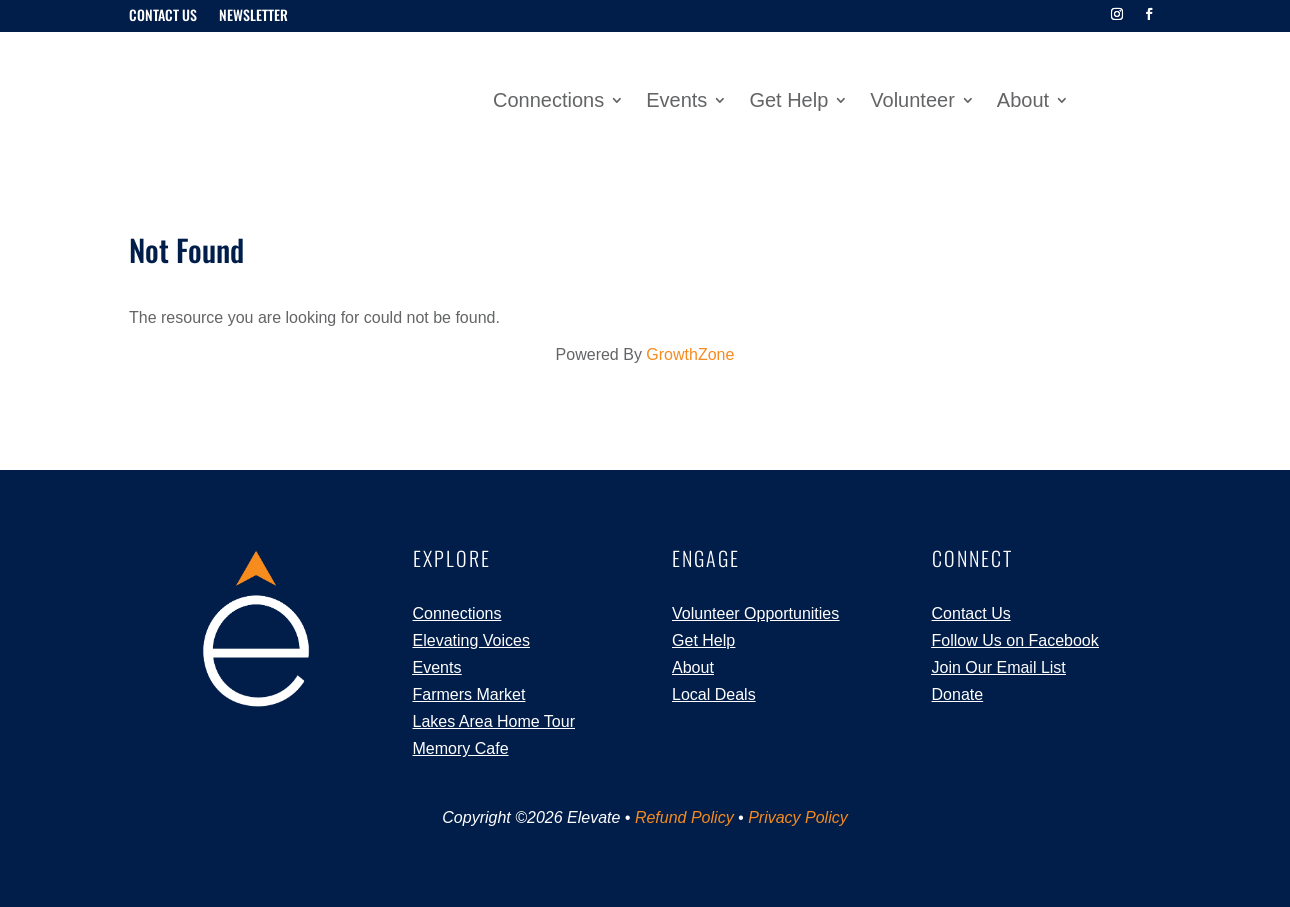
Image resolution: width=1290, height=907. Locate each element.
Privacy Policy (798, 817)
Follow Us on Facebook (1015, 640)
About (1023, 102)
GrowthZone (690, 354)
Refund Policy (684, 817)
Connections (548, 102)
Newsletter (253, 16)
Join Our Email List (999, 667)
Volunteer (912, 102)
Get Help (788, 102)
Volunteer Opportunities (755, 612)
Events (676, 102)
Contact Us (163, 16)
